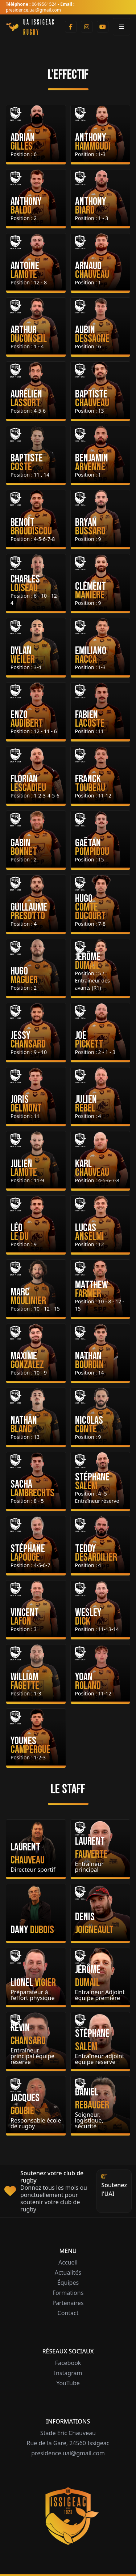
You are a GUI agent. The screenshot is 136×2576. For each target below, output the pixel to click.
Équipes (68, 2283)
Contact (68, 2313)
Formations (68, 2293)
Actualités (68, 2272)
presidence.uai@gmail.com (68, 2453)
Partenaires (67, 2303)
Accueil (68, 2262)
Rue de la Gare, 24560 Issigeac (67, 2443)
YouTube (68, 2383)
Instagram (68, 2373)
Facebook (68, 2363)
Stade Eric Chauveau (68, 2433)
